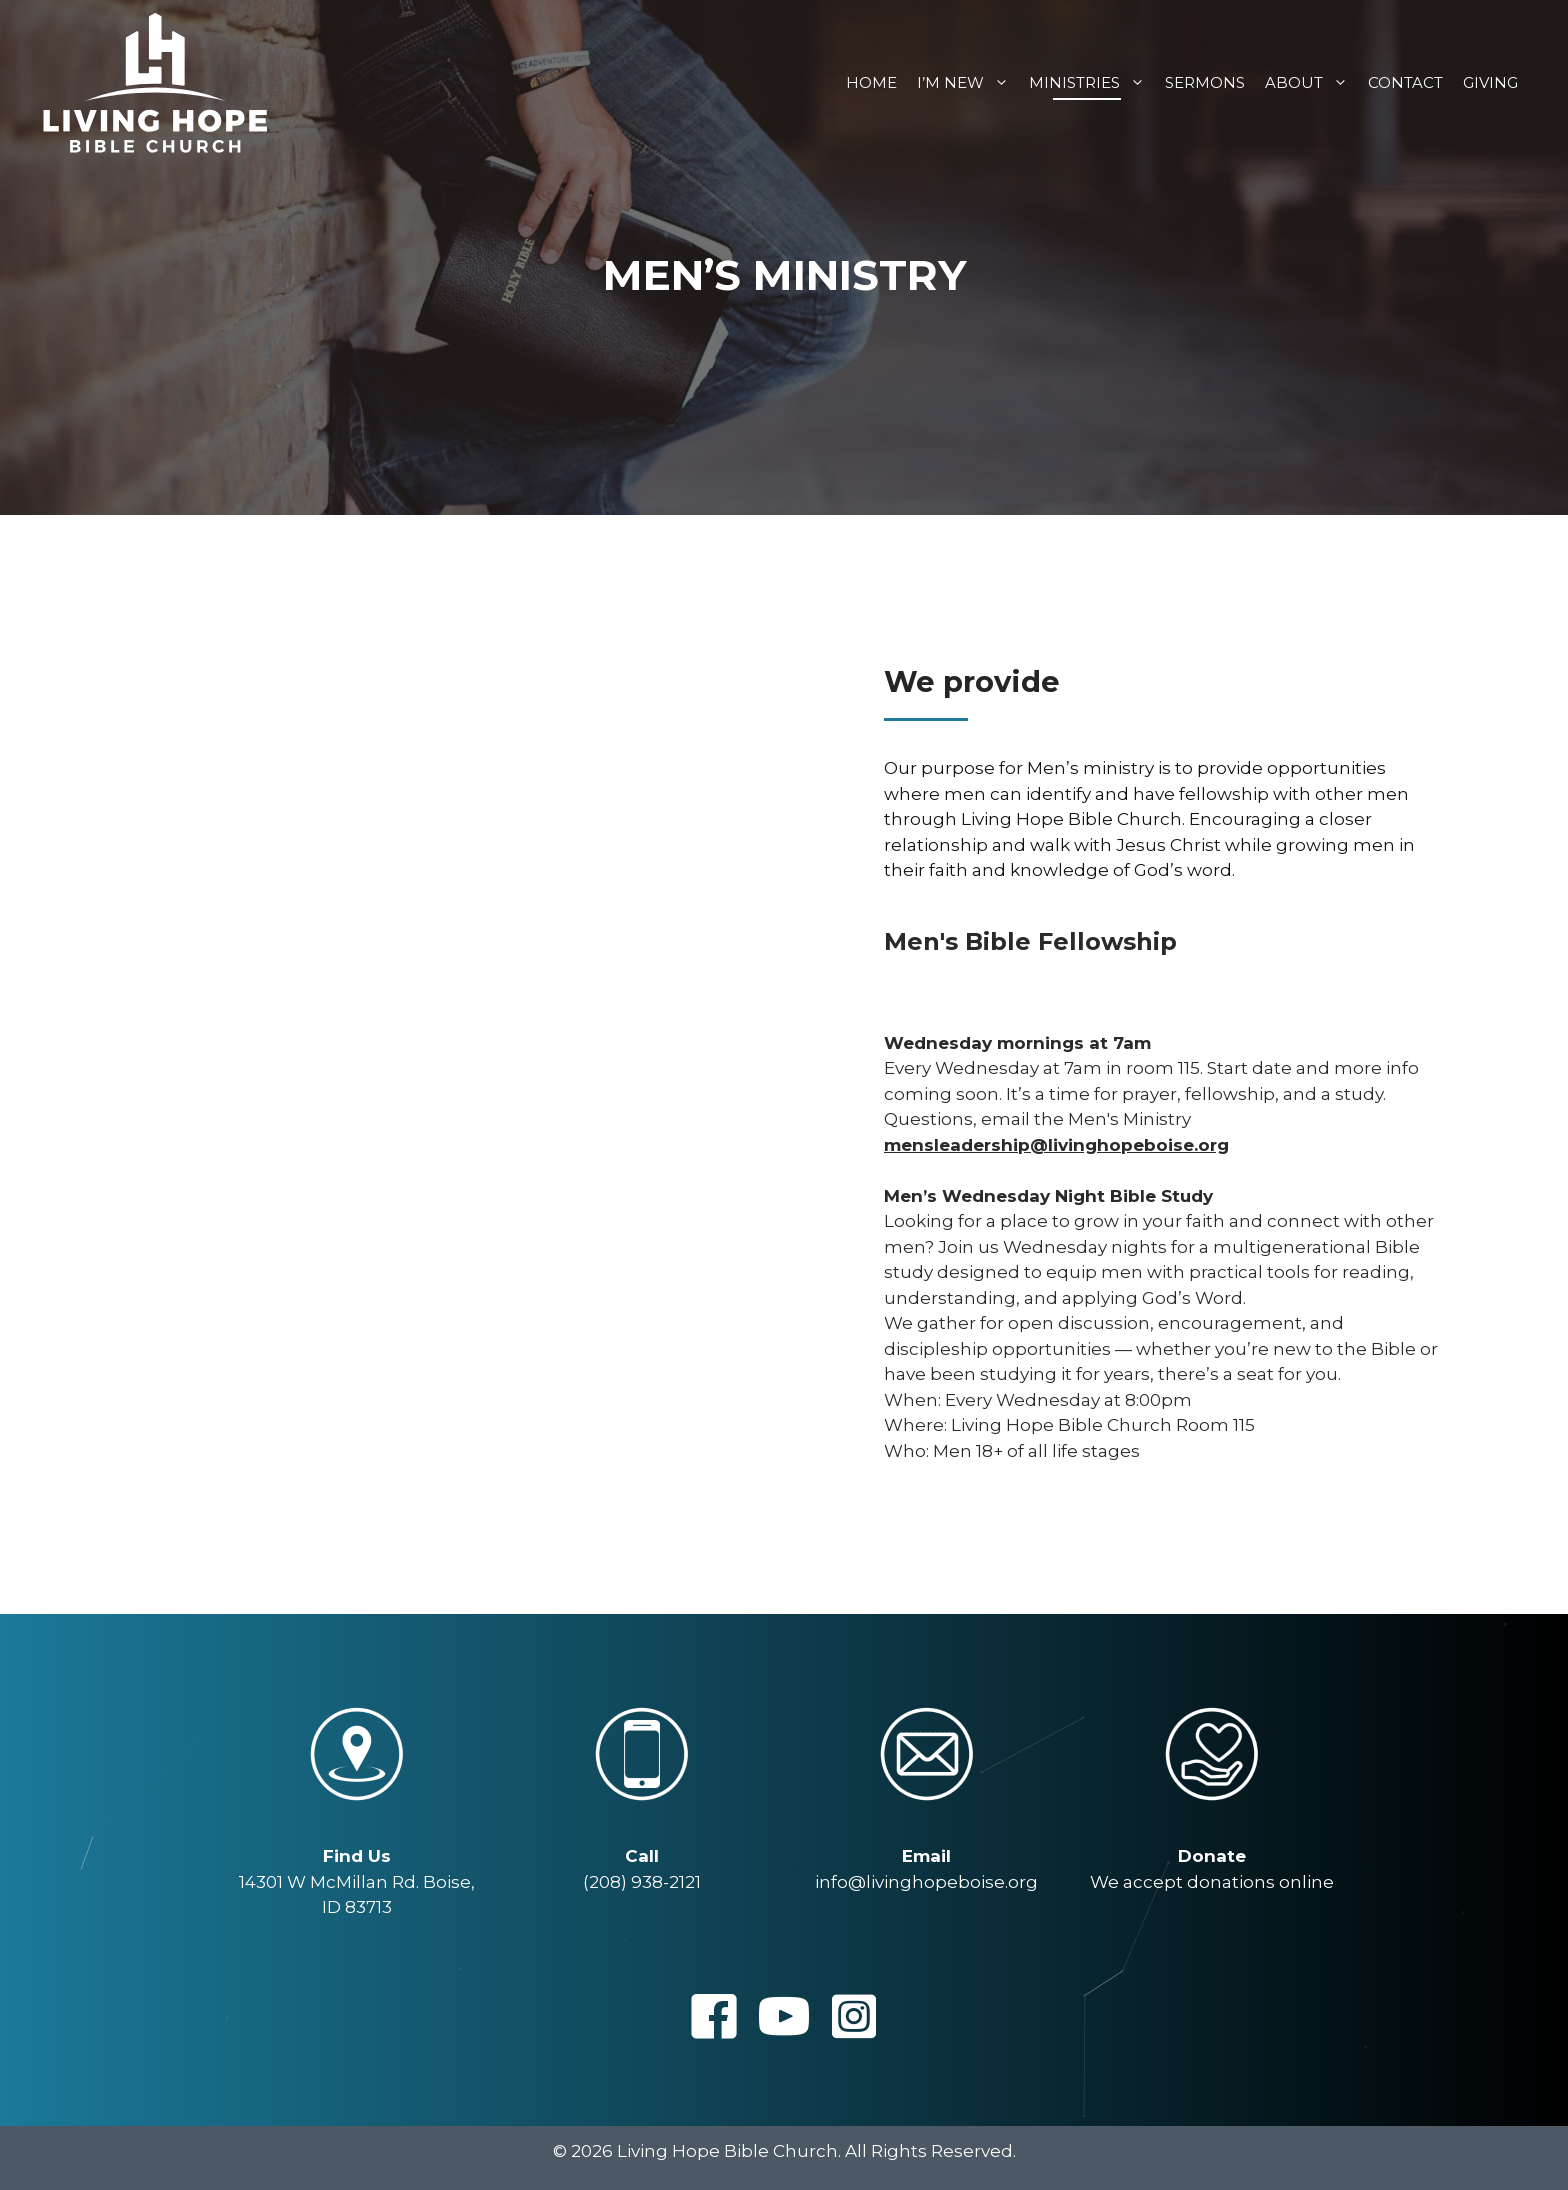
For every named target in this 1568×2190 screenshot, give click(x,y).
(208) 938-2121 (642, 1882)
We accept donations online (1212, 1882)
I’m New (968, 82)
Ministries (1092, 82)
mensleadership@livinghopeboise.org (1056, 1145)
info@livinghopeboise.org (926, 1882)
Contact (1405, 82)
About (1311, 82)
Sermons (1205, 82)
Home (871, 82)
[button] (714, 2016)
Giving (1490, 82)
